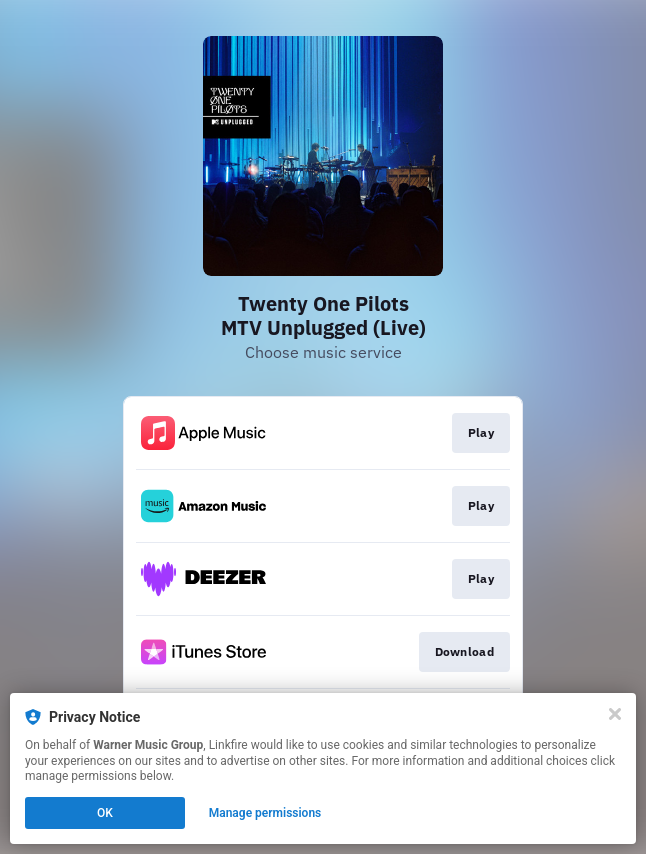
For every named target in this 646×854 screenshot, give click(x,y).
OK (105, 813)
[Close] (615, 714)
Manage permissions (265, 813)
